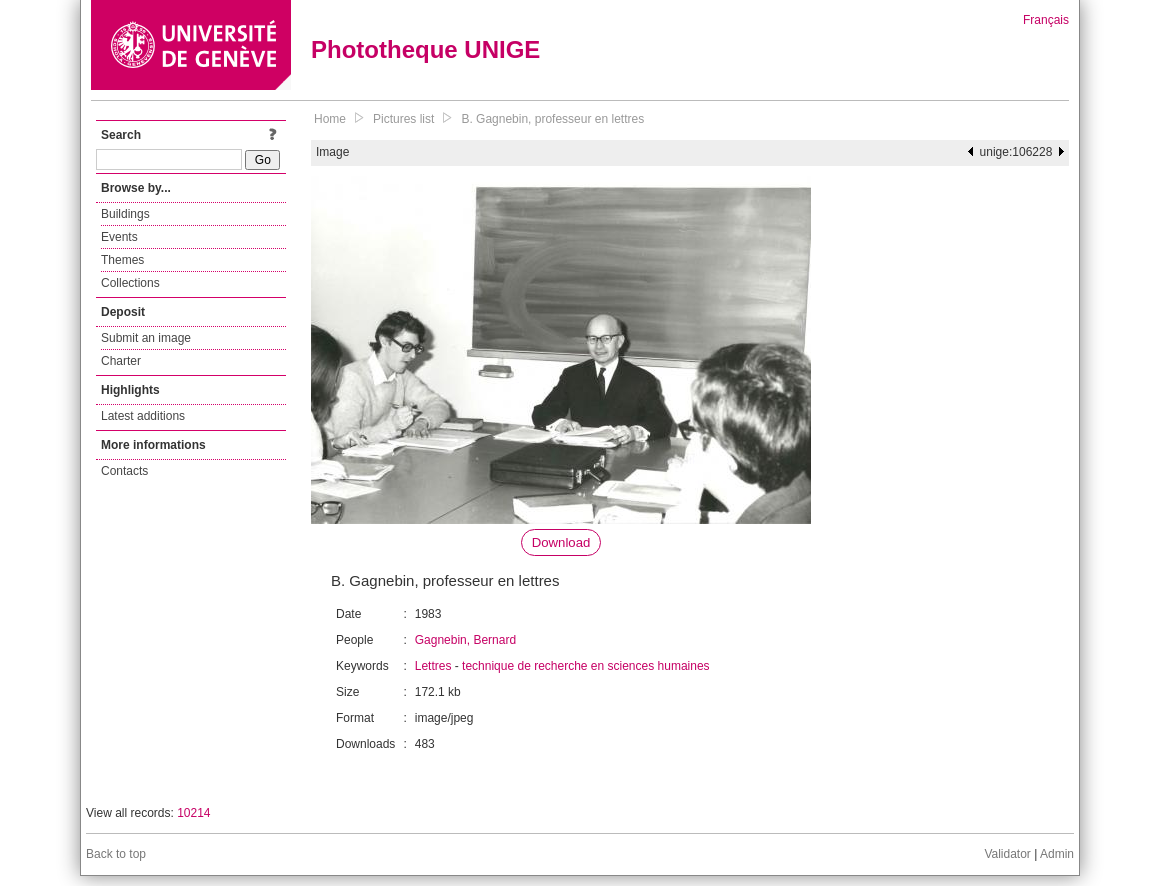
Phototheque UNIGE (425, 49)
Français (1046, 20)
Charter (121, 361)
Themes (122, 260)
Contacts (124, 471)
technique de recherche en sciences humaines (586, 666)
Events (119, 237)
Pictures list (403, 119)
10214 (193, 813)
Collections (130, 283)
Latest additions (143, 416)
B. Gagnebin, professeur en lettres (552, 119)
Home (330, 119)
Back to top (116, 854)
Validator (1007, 854)
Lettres (433, 666)
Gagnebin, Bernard (465, 640)
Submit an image (146, 338)
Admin (1057, 854)
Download (561, 542)
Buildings (125, 214)
